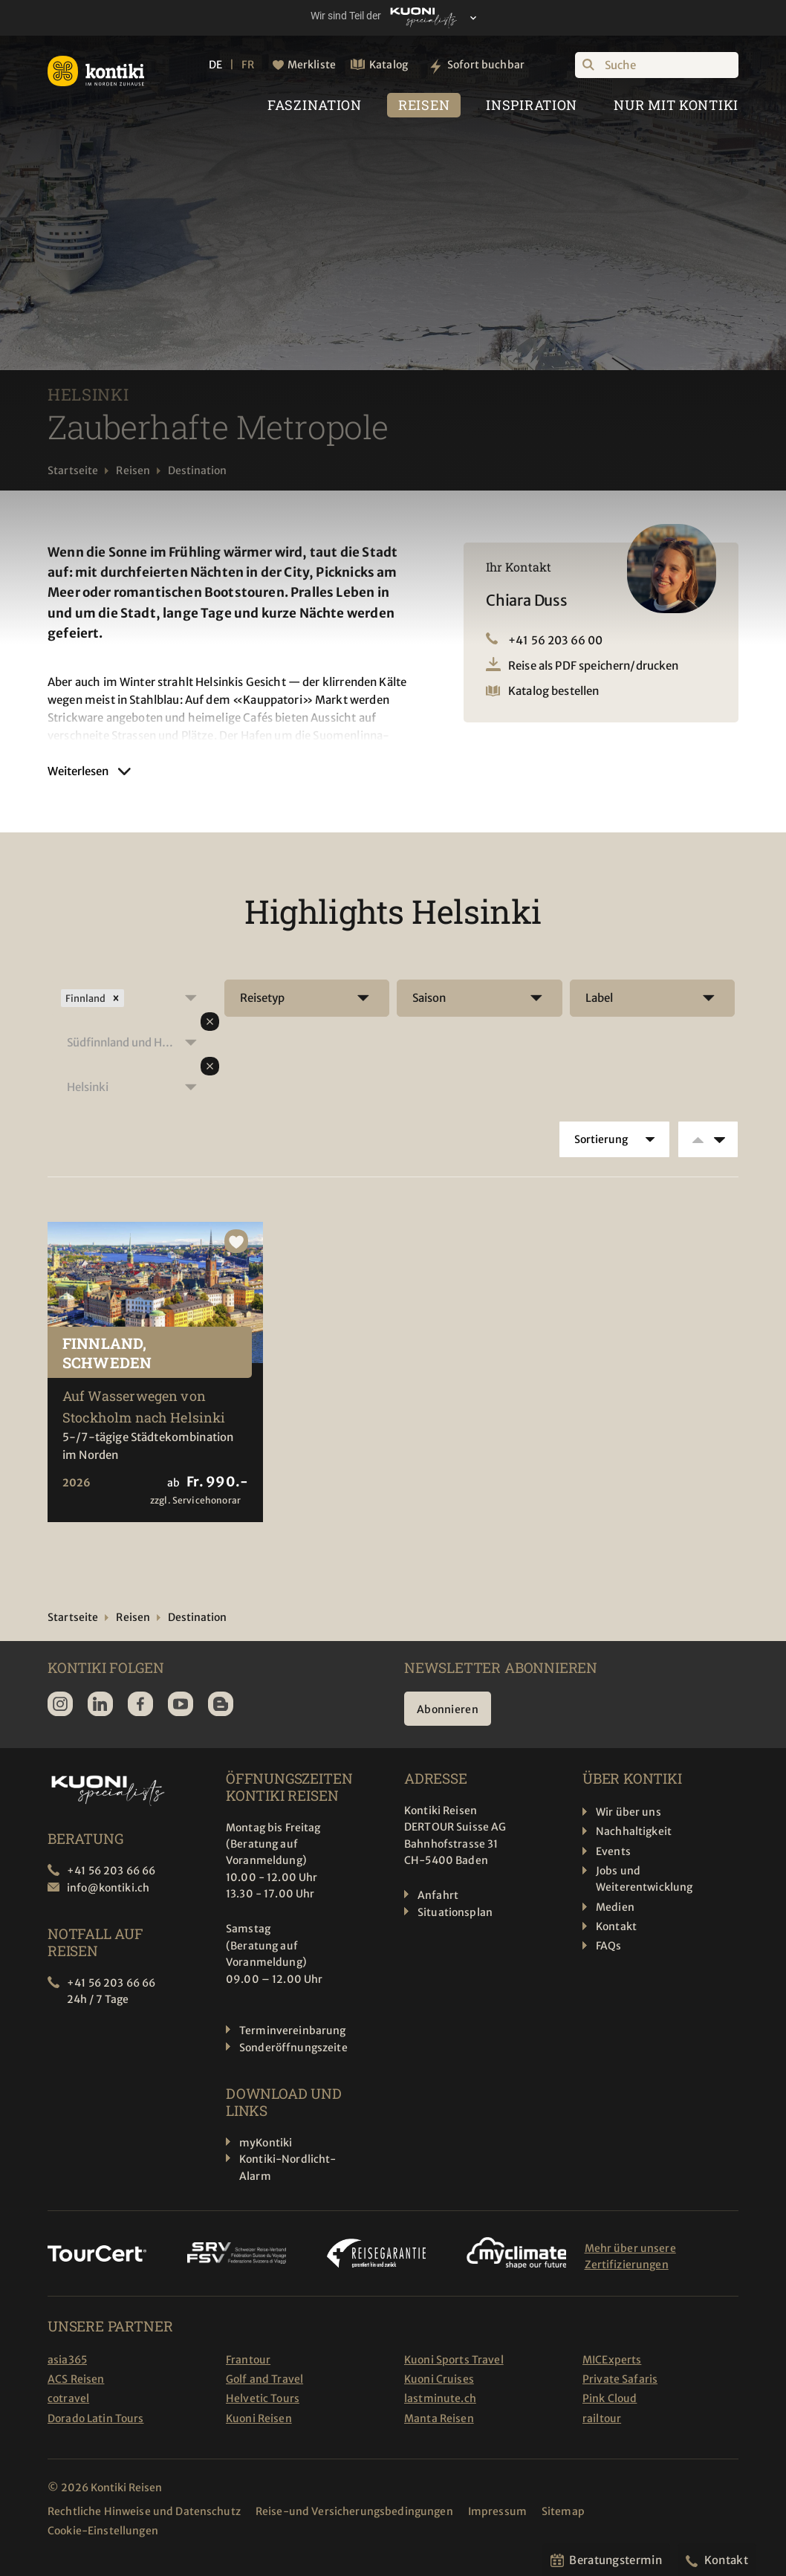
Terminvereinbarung (292, 2030)
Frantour (248, 2359)
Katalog (388, 64)
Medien (615, 1907)
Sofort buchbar (485, 64)
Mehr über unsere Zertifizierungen (630, 2256)
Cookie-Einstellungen (103, 2530)
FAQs (609, 1945)
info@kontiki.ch (108, 1887)
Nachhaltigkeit (634, 1831)
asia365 (67, 2359)
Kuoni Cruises (439, 2379)
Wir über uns (628, 1812)
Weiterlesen (78, 771)
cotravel (68, 2398)
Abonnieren (447, 1709)
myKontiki (265, 2142)
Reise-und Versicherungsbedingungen (354, 2511)
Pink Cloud (609, 2398)
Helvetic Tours (262, 2398)
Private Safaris (619, 2379)
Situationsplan (455, 1912)
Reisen (133, 470)
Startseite (73, 470)
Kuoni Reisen (259, 2418)
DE (215, 64)
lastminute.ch (440, 2398)
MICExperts (611, 2359)
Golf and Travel (264, 2379)
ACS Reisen (76, 2379)
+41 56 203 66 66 (111, 1870)
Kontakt (616, 1926)
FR (247, 64)
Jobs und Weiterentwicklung (644, 1879)
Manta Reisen (439, 2418)
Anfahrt (438, 1895)
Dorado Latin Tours (96, 2418)
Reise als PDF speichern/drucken (593, 665)
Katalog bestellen (554, 691)
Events (613, 1851)
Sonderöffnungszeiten (296, 2047)
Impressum (497, 2511)
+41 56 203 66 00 (555, 640)
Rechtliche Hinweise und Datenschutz (144, 2511)
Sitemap (563, 2511)
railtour (601, 2418)
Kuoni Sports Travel (454, 2359)
